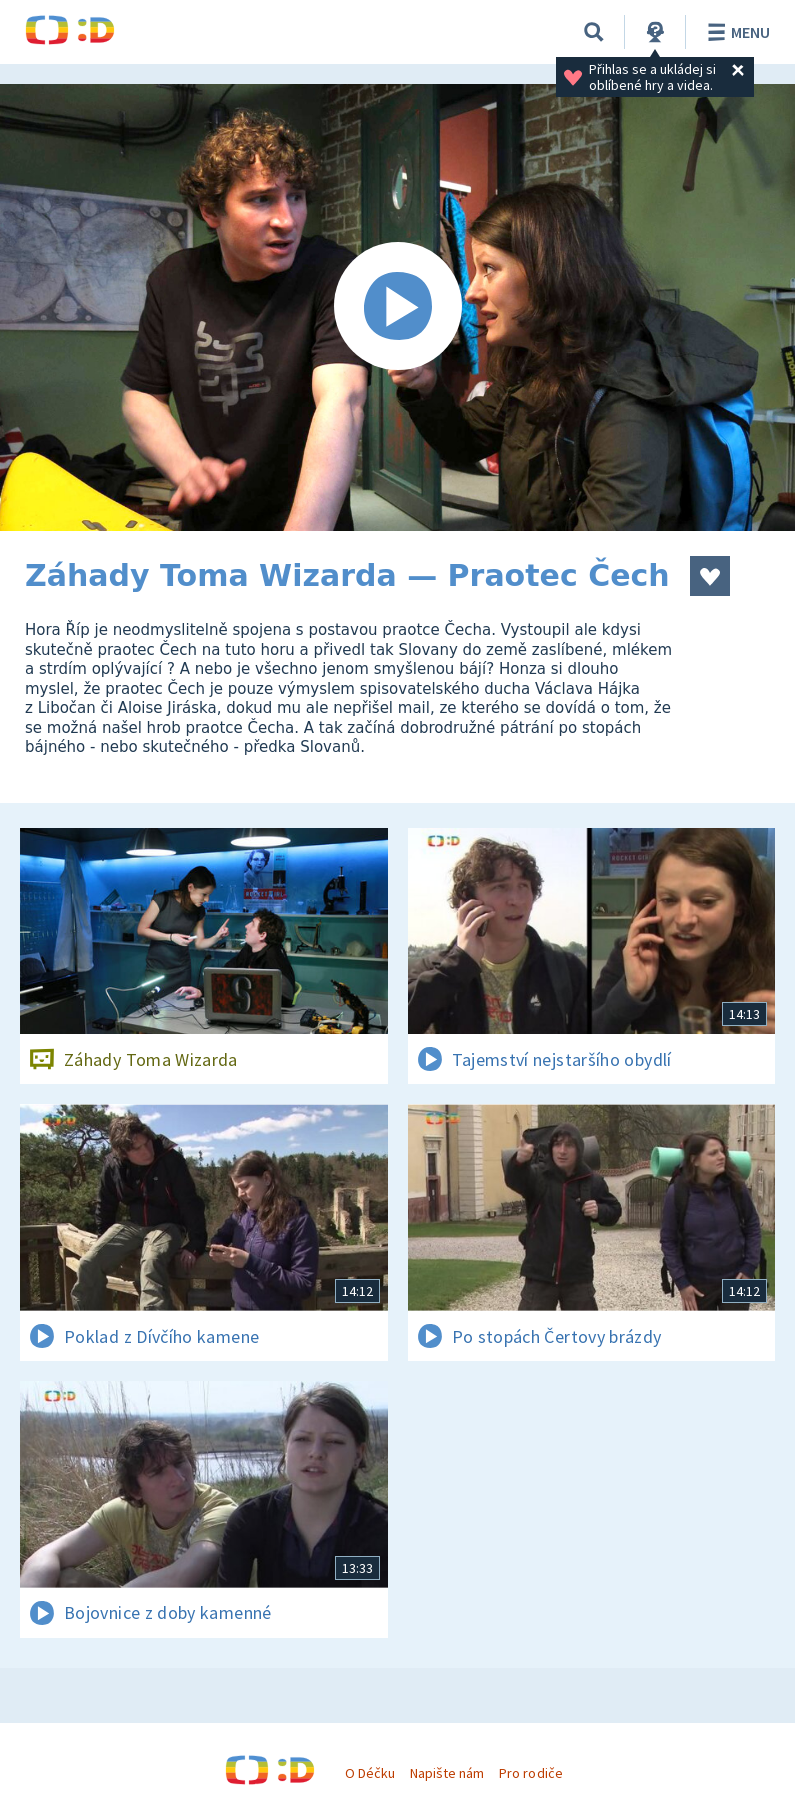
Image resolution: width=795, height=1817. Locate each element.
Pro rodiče (530, 1773)
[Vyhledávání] (594, 32)
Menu (735, 32)
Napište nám (447, 1773)
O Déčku (370, 1773)
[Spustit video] (397, 307)
